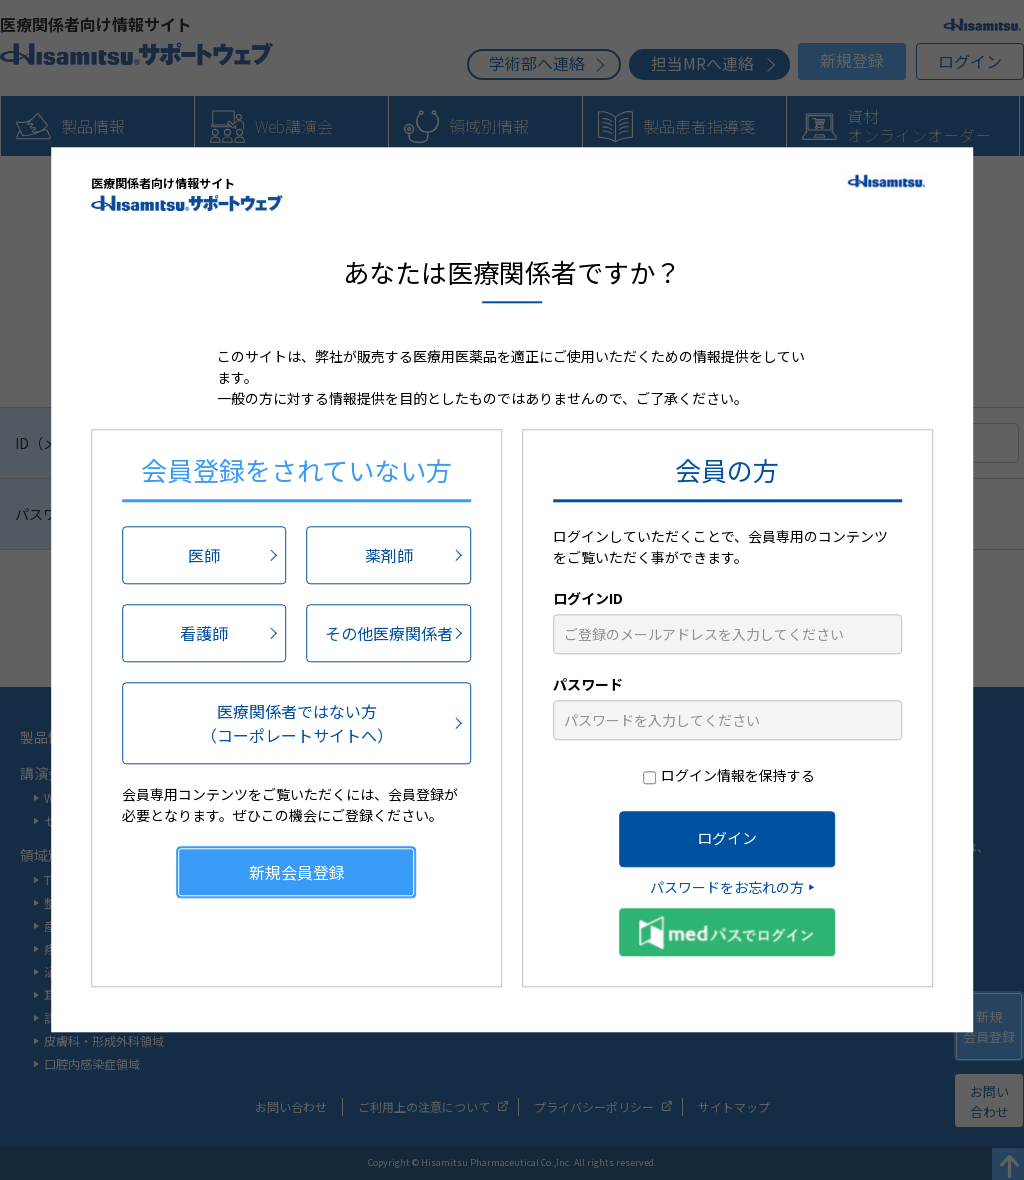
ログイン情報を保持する (738, 775)
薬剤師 (389, 555)
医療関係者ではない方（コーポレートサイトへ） (297, 723)
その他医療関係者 (389, 633)
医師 (204, 555)
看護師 (204, 633)
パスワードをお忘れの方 (727, 887)
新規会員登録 (297, 872)
